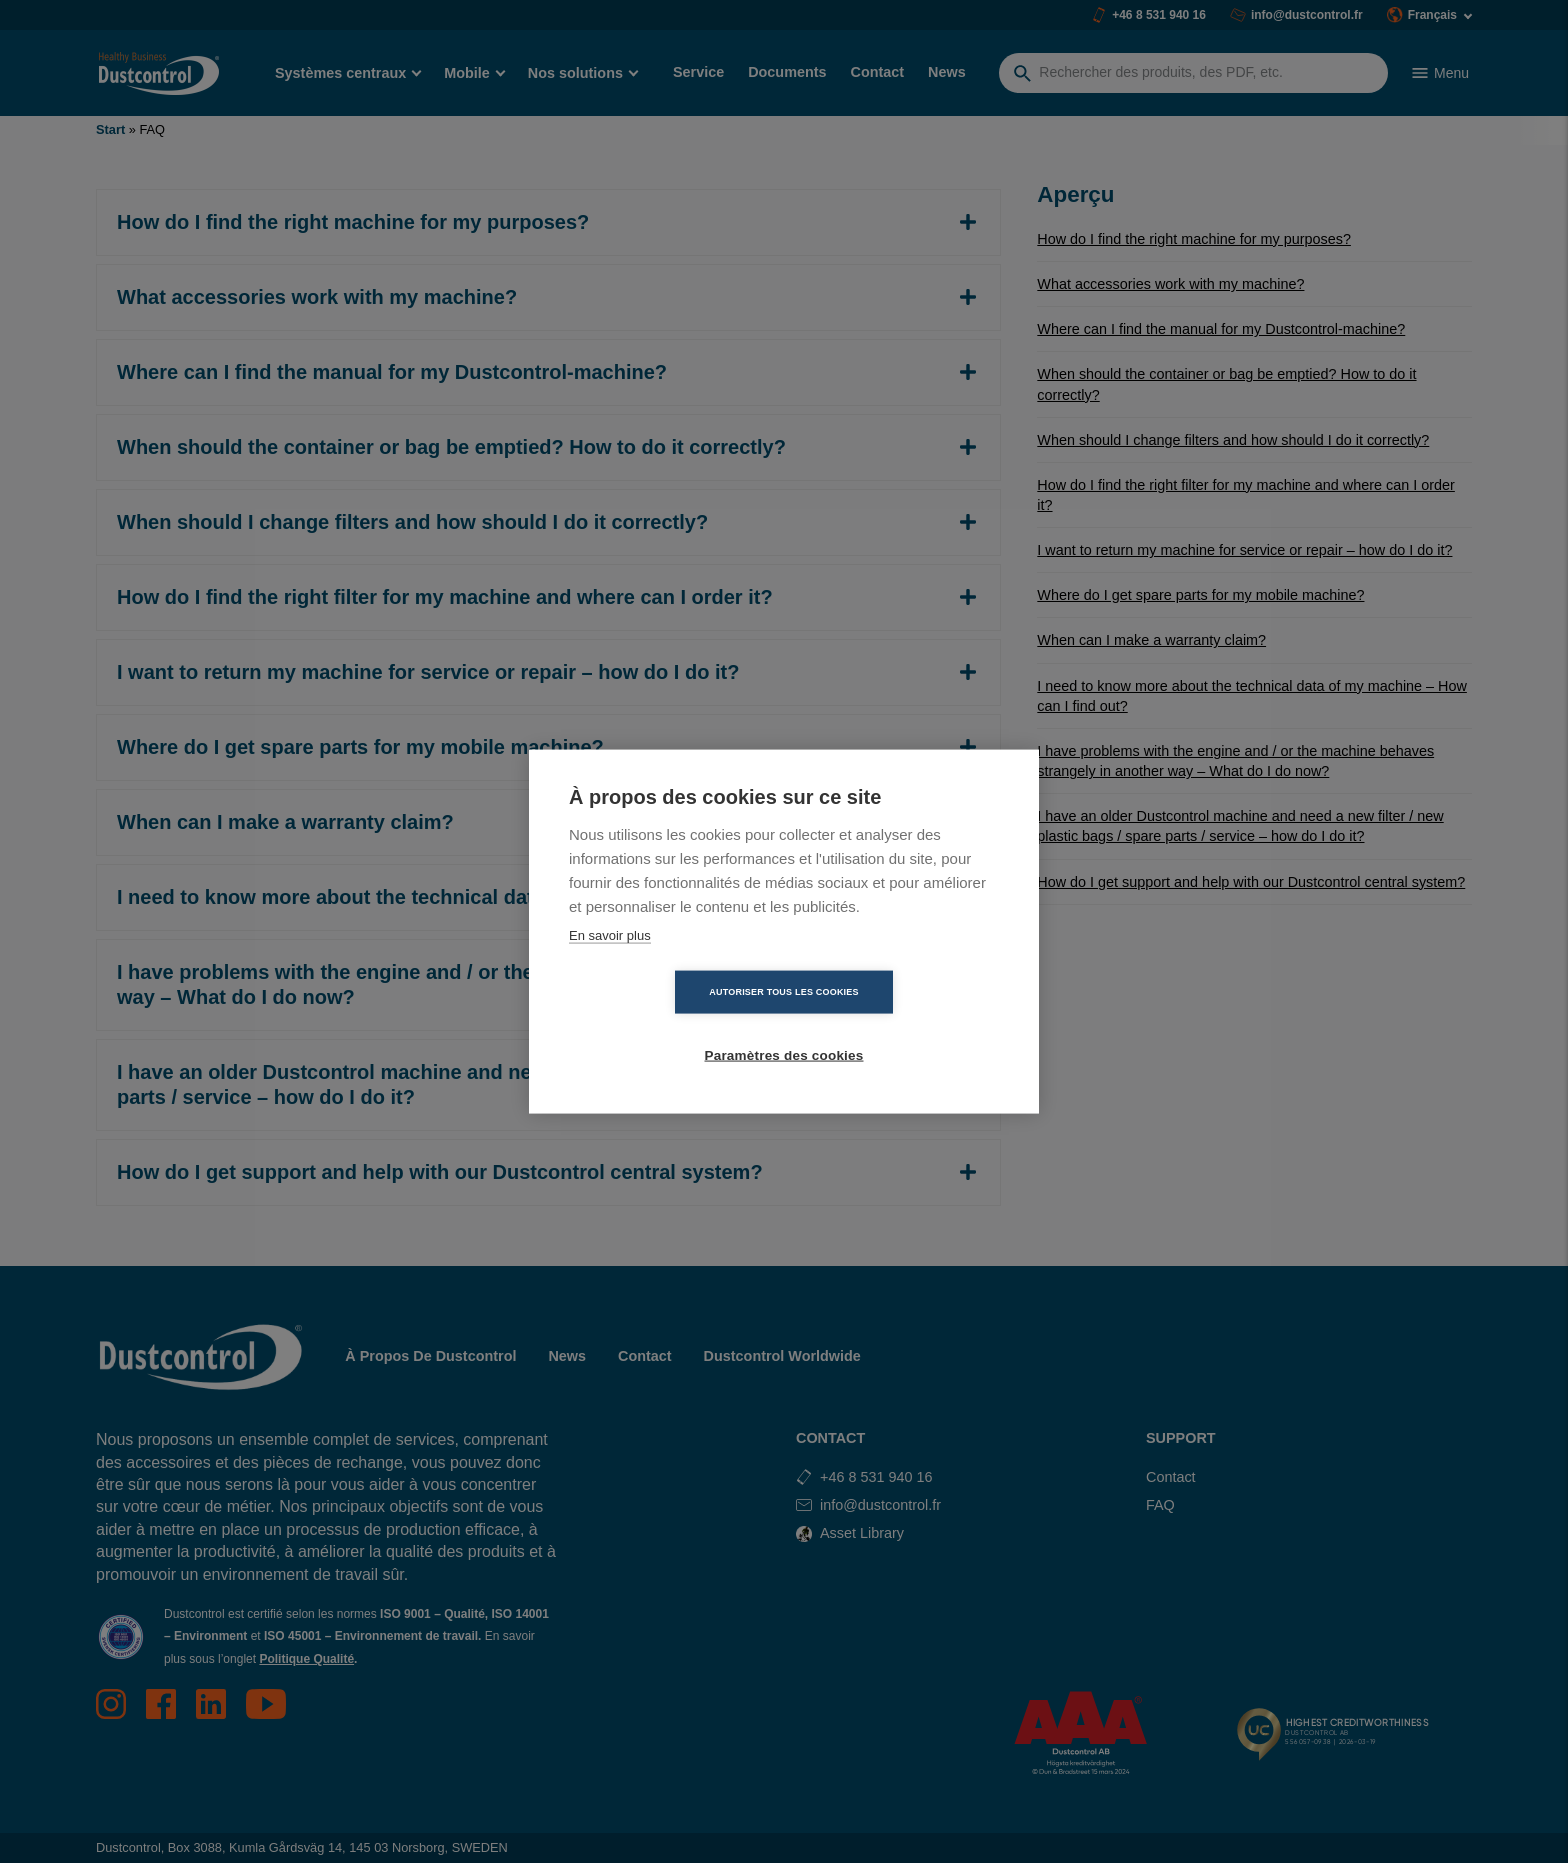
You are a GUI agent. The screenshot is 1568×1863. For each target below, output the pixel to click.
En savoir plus (610, 966)
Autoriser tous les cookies (668, 1024)
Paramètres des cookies (899, 1024)
